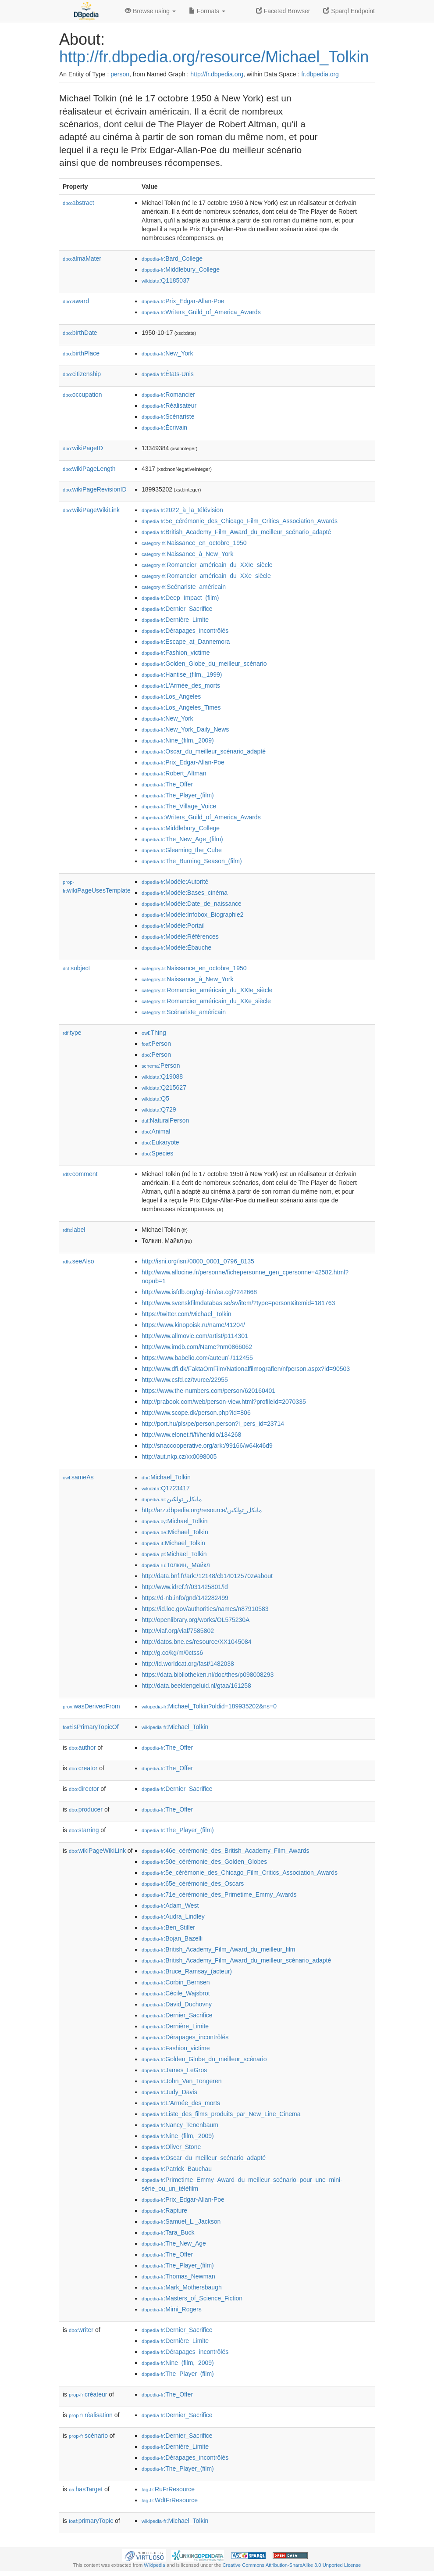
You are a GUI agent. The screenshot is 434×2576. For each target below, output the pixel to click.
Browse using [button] (150, 10)
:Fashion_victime (176, 652)
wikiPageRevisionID (95, 489)
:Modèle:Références (180, 936)
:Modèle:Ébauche (176, 947)
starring (84, 1829)
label (74, 1229)
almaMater (82, 258)
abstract (78, 202)
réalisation (91, 2414)
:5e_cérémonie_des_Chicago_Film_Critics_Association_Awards (240, 520)
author (82, 1747)
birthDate (80, 332)
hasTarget (86, 2489)
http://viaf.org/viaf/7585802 (178, 1630)
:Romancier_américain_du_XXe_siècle (206, 575)
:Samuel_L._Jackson (181, 2221)
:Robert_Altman (174, 773)
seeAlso (78, 1261)
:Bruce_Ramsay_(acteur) (187, 1971)
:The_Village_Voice (179, 806)
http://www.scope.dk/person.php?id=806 (196, 1412)
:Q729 (159, 1109)
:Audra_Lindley (173, 1916)
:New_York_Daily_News (185, 729)
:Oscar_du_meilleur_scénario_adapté (204, 751)
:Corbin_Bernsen (176, 1982)
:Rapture (164, 2210)
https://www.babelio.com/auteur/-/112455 (197, 1357)
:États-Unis (168, 373)
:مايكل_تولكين (172, 1499)
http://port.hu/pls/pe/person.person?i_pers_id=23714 (213, 1423)
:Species (157, 1153)
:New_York (167, 353)
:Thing (154, 1032)
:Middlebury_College (181, 269)
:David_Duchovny (177, 2004)
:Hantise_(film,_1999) (182, 674)
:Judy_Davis (169, 2091)
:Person (156, 1043)
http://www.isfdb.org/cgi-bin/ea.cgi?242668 (199, 1291)
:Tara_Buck (168, 2232)
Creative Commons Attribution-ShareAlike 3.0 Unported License (291, 2565)
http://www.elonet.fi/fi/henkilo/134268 (191, 1434)
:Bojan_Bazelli (172, 1938)
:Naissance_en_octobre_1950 (194, 542)
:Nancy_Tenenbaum (180, 2124)
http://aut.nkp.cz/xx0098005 (179, 1456)
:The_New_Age (174, 2243)
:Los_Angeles (171, 696)
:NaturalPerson (165, 1120)
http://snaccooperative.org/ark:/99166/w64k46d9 (207, 1445)
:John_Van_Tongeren (181, 2080)
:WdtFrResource (170, 2500)
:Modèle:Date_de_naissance (192, 903)
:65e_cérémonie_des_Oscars (193, 1883)
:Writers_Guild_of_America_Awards (201, 312)
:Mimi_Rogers (172, 2309)
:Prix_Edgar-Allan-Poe (183, 301)
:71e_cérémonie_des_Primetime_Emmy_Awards (219, 1894)
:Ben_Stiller (168, 1927)
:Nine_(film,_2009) (178, 740)
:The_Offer (167, 784)
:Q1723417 (166, 1488)
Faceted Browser (283, 10)
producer (86, 1809)
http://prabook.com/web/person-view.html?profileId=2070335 (224, 1401)
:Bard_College (172, 258)
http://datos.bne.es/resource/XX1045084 (197, 1641)
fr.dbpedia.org (320, 74)
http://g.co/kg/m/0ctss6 (172, 1652)
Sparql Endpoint (349, 10)
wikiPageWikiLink (91, 509)
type (72, 1032)
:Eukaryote (160, 1142)
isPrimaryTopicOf (91, 1726)
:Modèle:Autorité (175, 881)
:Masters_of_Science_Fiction (192, 2298)
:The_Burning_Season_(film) (192, 861)
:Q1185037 (166, 280)
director (84, 1788)
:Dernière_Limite (175, 619)
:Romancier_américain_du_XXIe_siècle (207, 564)
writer (81, 2329)
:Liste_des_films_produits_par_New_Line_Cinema (221, 2113)
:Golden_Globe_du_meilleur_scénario (204, 663)
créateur (88, 2394)
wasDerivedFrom (91, 1706)
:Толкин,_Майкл (176, 1564)
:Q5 (155, 1098)
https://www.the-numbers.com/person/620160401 (208, 1390)
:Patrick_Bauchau (177, 2168)
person (119, 74)
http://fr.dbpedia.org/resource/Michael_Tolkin (214, 57)
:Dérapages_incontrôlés (185, 630)
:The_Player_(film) (178, 795)
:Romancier (168, 394)
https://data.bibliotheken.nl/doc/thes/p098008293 (208, 1674)
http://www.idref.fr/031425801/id (185, 1586)
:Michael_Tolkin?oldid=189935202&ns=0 (209, 1706)
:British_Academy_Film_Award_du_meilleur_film (218, 1949)
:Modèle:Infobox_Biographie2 (193, 914)
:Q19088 (162, 1076)
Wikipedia (154, 2565)
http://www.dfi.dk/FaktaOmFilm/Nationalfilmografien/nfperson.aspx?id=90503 (246, 1368)
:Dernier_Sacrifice (177, 608)
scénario (88, 2435)
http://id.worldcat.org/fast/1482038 (188, 1663)
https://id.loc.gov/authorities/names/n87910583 (205, 1608)
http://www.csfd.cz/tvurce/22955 (185, 1379)
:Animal (156, 1131)
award (76, 301)
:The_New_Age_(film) (182, 839)
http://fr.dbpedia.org (216, 74)
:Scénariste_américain (184, 586)
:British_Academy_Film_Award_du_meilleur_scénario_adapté (236, 531)
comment (80, 1173)
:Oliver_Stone (171, 2146)
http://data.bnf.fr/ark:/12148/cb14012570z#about (207, 1575)
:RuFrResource (168, 2489)
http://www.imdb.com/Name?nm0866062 (197, 1346)
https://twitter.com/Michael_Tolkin (186, 1313)
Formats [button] (207, 10)
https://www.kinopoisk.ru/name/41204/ (193, 1324)
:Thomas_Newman (178, 2276)
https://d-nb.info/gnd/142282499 (185, 1597)
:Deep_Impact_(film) (180, 597)
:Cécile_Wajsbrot (176, 1993)
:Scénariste (168, 416)
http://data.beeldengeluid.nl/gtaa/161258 (196, 1685)
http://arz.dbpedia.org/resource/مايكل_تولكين (202, 1510)
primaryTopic (91, 2520)
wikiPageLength (89, 468)
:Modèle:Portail (173, 925)
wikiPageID (83, 448)
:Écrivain (164, 427)
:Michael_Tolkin (166, 1477)
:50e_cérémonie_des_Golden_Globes (204, 1861)
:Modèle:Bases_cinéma (185, 892)
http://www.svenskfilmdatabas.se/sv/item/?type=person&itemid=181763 (238, 1302)
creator (83, 1768)
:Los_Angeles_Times (181, 707)
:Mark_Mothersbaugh (182, 2287)
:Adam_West (170, 1905)
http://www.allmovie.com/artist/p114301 (195, 1335)
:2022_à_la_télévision (182, 509)
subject (76, 968)
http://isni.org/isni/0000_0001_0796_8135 (198, 1261)
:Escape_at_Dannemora (186, 641)
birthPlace (81, 353)
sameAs (78, 1477)
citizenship (82, 373)
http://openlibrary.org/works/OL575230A (195, 1619)
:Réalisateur (169, 405)
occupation (82, 394)
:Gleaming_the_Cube (182, 850)
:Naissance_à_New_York (187, 553)
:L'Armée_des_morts (181, 685)
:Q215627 (164, 1087)
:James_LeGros (174, 2070)
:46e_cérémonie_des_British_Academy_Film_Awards (225, 1850)
